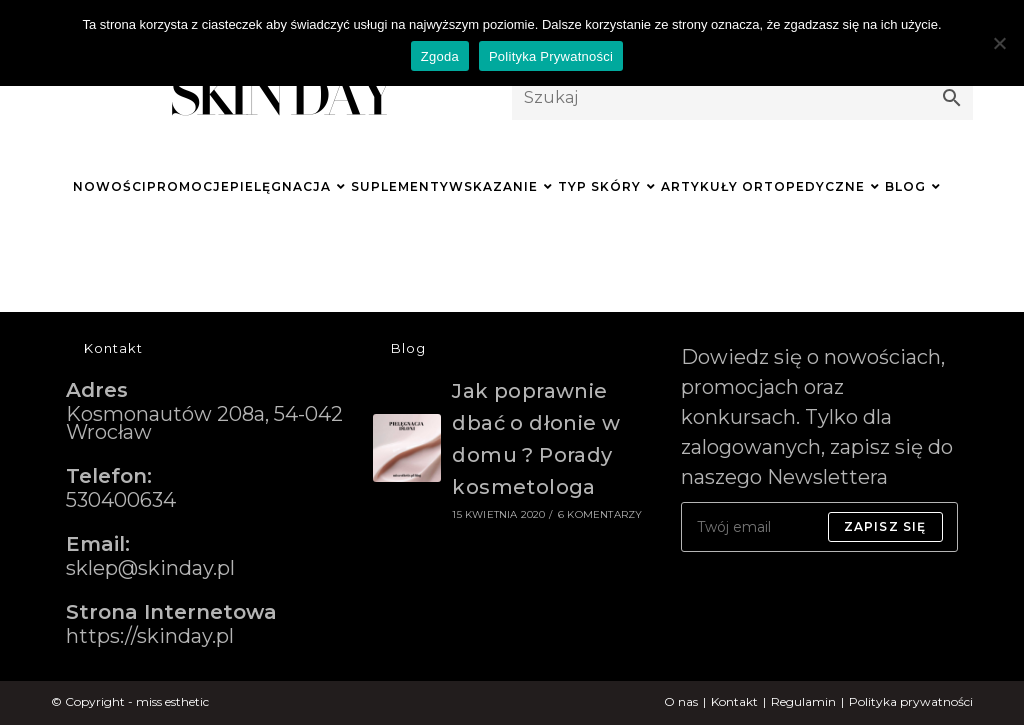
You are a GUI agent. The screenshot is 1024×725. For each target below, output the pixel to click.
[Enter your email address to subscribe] (819, 527)
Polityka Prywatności (551, 56)
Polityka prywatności (911, 701)
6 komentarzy (600, 514)
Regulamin (803, 701)
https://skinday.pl (150, 636)
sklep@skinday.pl (150, 568)
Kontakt (734, 701)
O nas (681, 701)
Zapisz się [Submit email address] (885, 526)
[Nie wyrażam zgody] (999, 43)
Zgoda (440, 56)
